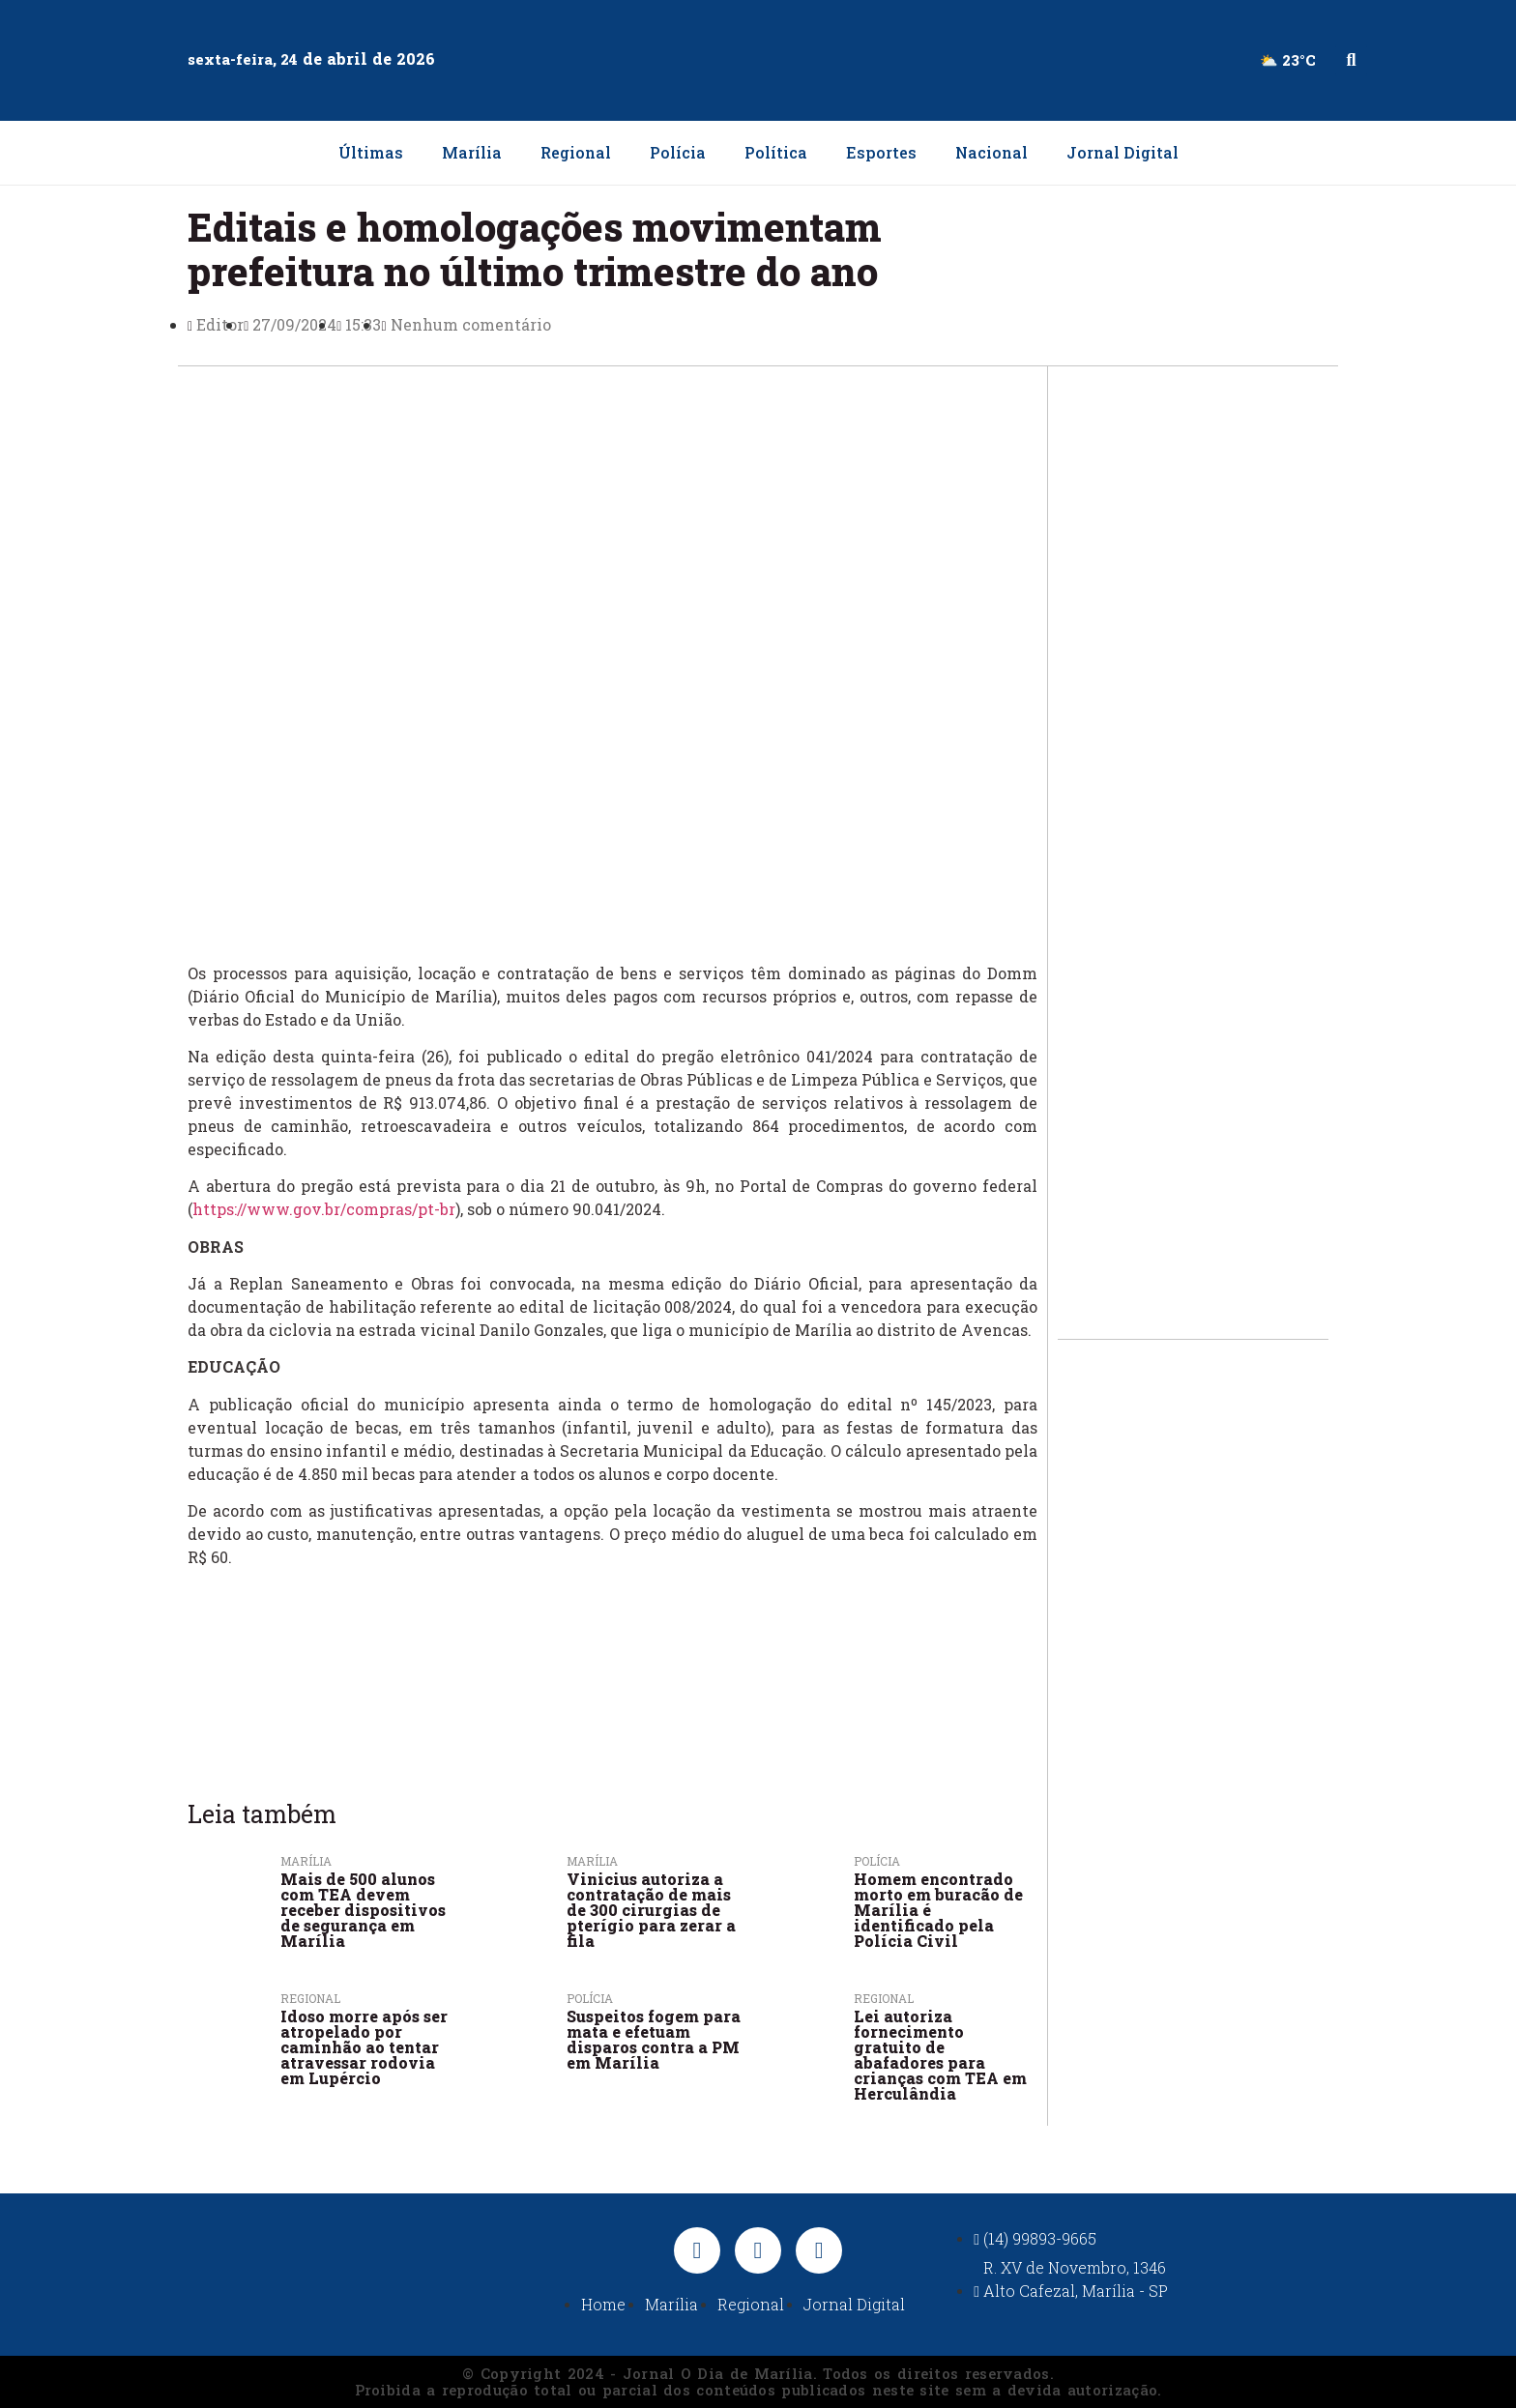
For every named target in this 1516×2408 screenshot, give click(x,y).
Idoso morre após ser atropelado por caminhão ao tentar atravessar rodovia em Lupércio (364, 2047)
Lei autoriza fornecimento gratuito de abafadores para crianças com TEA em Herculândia (940, 2054)
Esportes (881, 152)
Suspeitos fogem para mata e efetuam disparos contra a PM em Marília (654, 2039)
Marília (472, 152)
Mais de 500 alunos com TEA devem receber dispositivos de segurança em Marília (363, 1910)
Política (775, 152)
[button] (1351, 60)
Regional (575, 152)
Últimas (370, 152)
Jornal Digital (1122, 152)
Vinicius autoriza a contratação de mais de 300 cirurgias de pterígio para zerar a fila (651, 1910)
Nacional (991, 152)
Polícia (678, 152)
